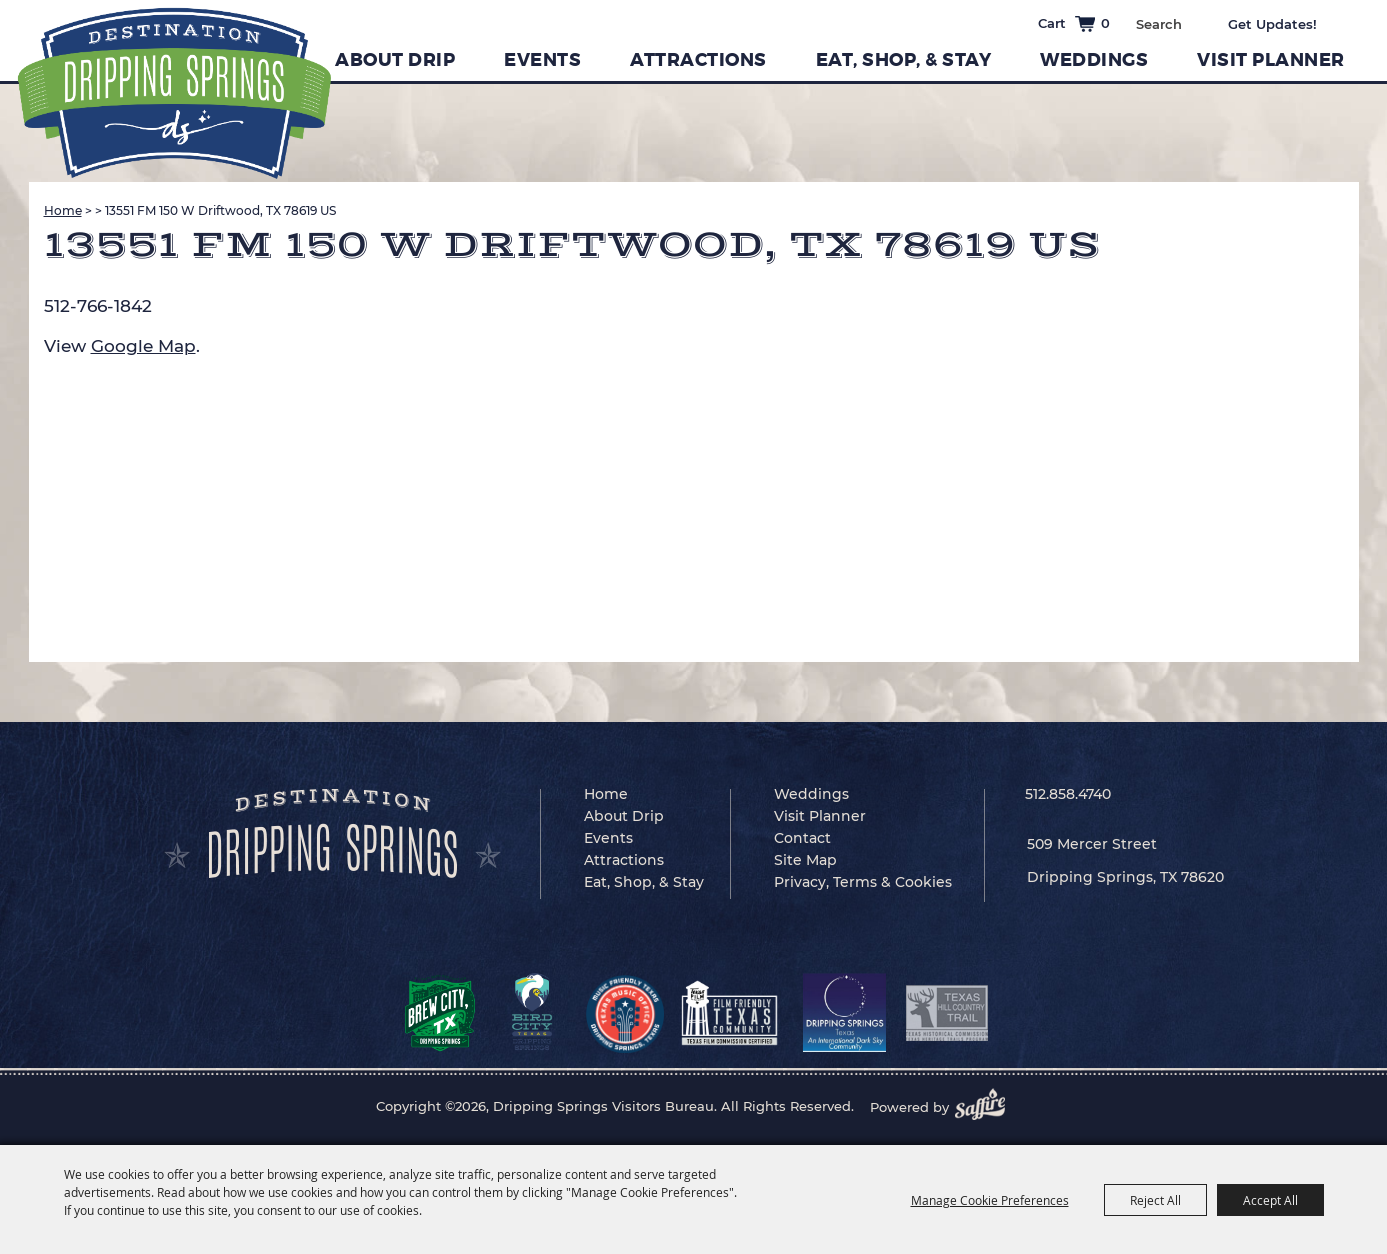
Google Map (143, 346)
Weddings (1094, 60)
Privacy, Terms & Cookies (863, 882)
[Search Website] (1158, 24)
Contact (802, 838)
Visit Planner (1271, 60)
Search (1196, 22)
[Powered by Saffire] (986, 1107)
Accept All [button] (1270, 1200)
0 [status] (1105, 23)
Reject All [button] (1155, 1200)
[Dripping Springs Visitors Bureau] (174, 93)
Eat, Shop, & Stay (904, 60)
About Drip (395, 60)
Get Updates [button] (1286, 24)
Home (63, 210)
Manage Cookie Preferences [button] (990, 1200)
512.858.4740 (1068, 794)
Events (542, 60)
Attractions (698, 60)
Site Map (805, 860)
